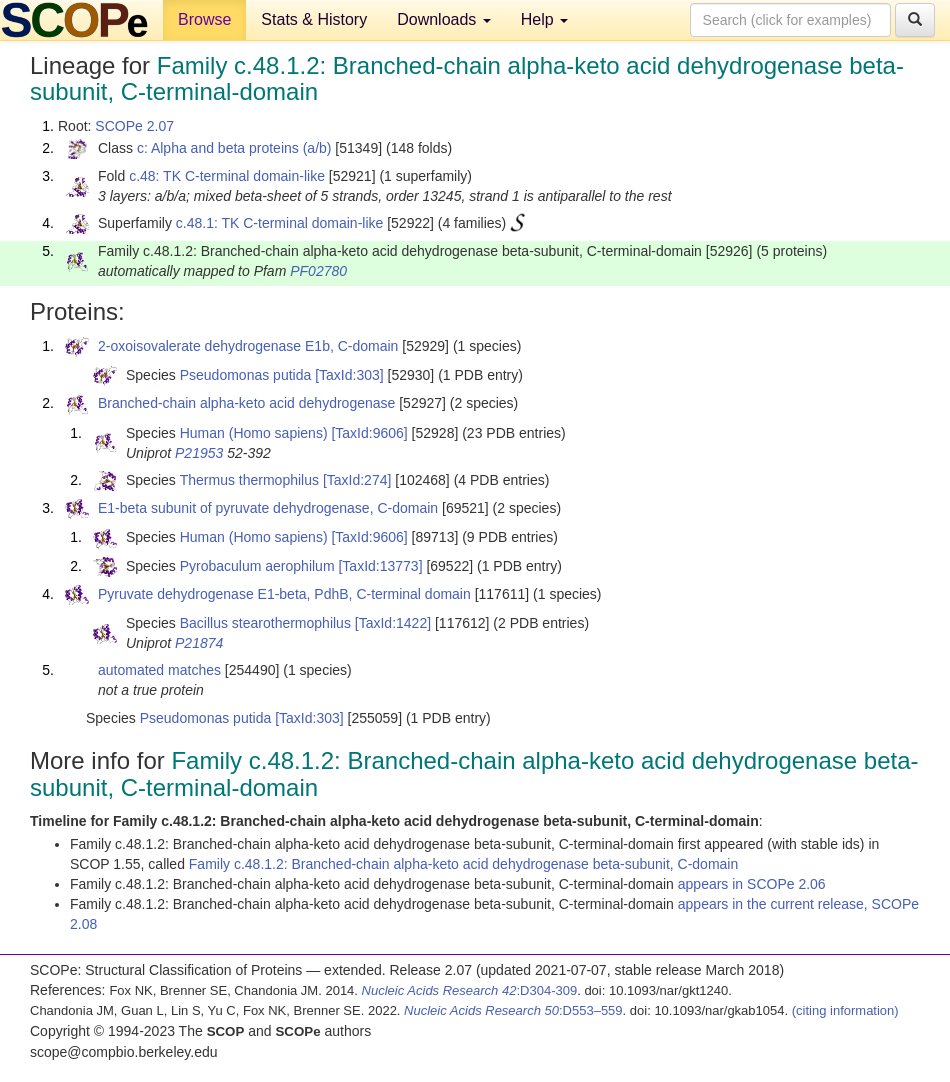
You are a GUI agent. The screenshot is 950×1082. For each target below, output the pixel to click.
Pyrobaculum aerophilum (257, 566)
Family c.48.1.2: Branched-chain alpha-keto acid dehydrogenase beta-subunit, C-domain (463, 864)
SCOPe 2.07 (134, 126)
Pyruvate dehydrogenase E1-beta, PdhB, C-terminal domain (284, 594)
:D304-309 (470, 990)
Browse (204, 19)
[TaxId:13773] (380, 566)
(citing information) (845, 1010)
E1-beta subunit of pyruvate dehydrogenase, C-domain (268, 508)
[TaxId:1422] (393, 623)
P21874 (199, 643)
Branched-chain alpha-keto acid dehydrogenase (246, 403)
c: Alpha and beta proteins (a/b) (234, 148)
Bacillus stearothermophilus (265, 623)
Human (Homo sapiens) (254, 433)
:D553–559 (513, 1010)
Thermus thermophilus (249, 480)
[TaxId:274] (357, 480)
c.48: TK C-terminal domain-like (227, 176)
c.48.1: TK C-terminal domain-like (279, 223)
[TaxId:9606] (369, 433)
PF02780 (318, 271)
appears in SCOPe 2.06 (752, 884)
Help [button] (544, 19)
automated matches (159, 670)
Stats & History (314, 19)
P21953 (199, 453)
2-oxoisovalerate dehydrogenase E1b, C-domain (248, 346)
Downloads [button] (444, 19)
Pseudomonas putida (246, 375)
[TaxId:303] (349, 375)
